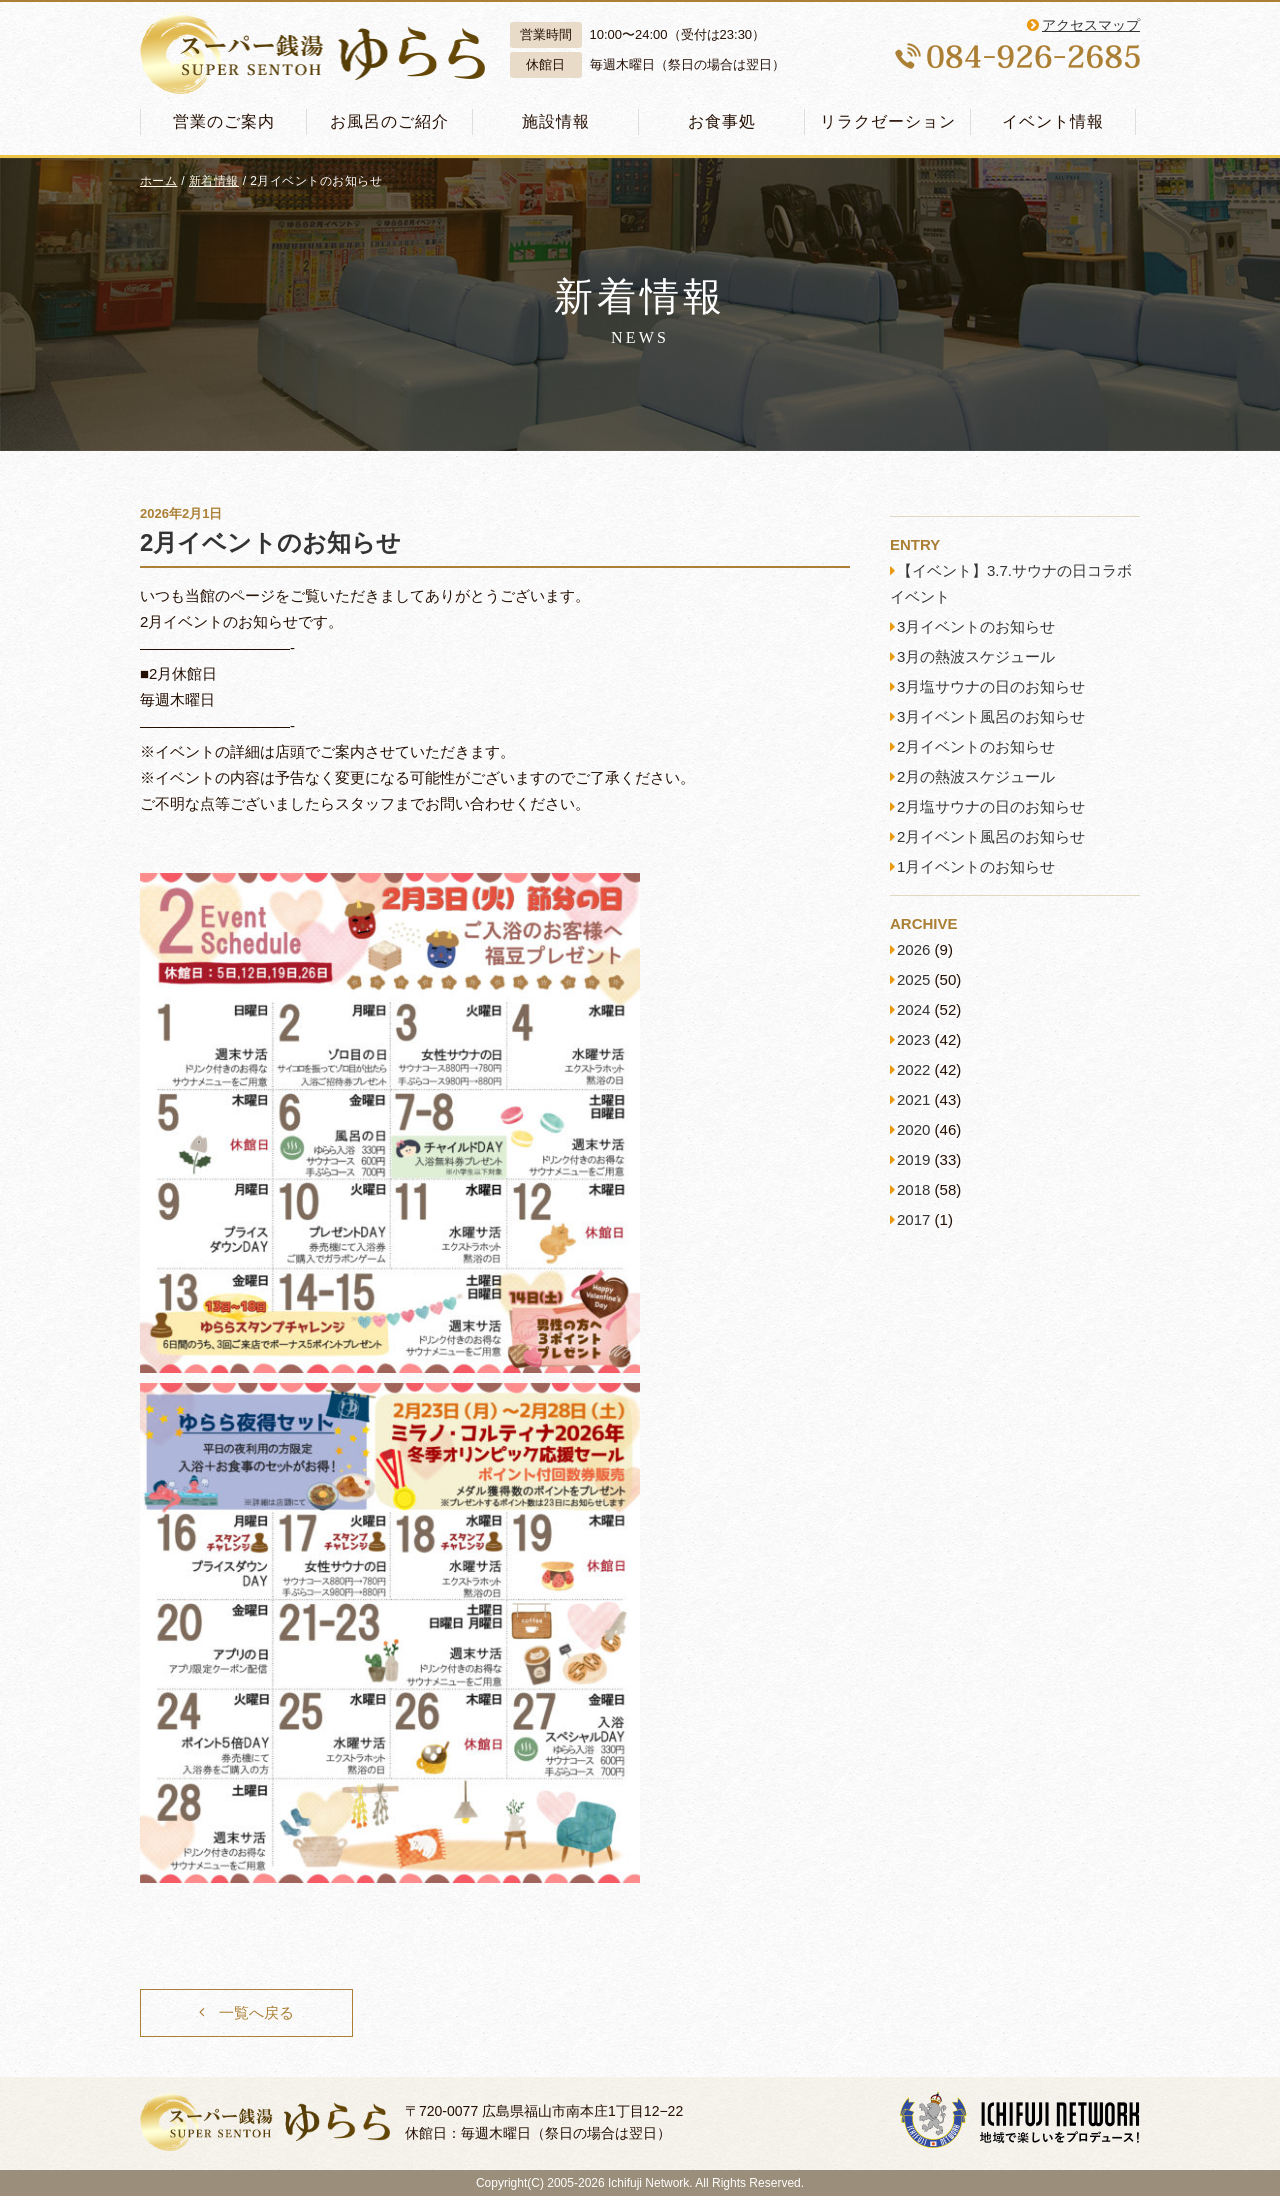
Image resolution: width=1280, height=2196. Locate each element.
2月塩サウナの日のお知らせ (991, 806)
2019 (913, 1159)
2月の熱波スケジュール (976, 776)
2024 (913, 1009)
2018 (913, 1189)
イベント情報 (1053, 121)
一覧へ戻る (256, 2012)
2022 (913, 1069)
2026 (913, 949)
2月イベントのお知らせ (270, 542)
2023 (913, 1039)
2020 (913, 1129)
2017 (913, 1219)
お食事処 (722, 121)
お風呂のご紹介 (389, 121)
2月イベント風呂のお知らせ (991, 836)
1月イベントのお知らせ (976, 866)
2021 (913, 1099)
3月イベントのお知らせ (976, 626)
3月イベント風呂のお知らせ (991, 716)
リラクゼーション (888, 121)
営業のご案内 (224, 121)
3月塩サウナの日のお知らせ (991, 686)
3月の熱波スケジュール (976, 656)
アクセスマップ (1091, 25)
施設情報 (556, 121)
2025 (913, 979)
